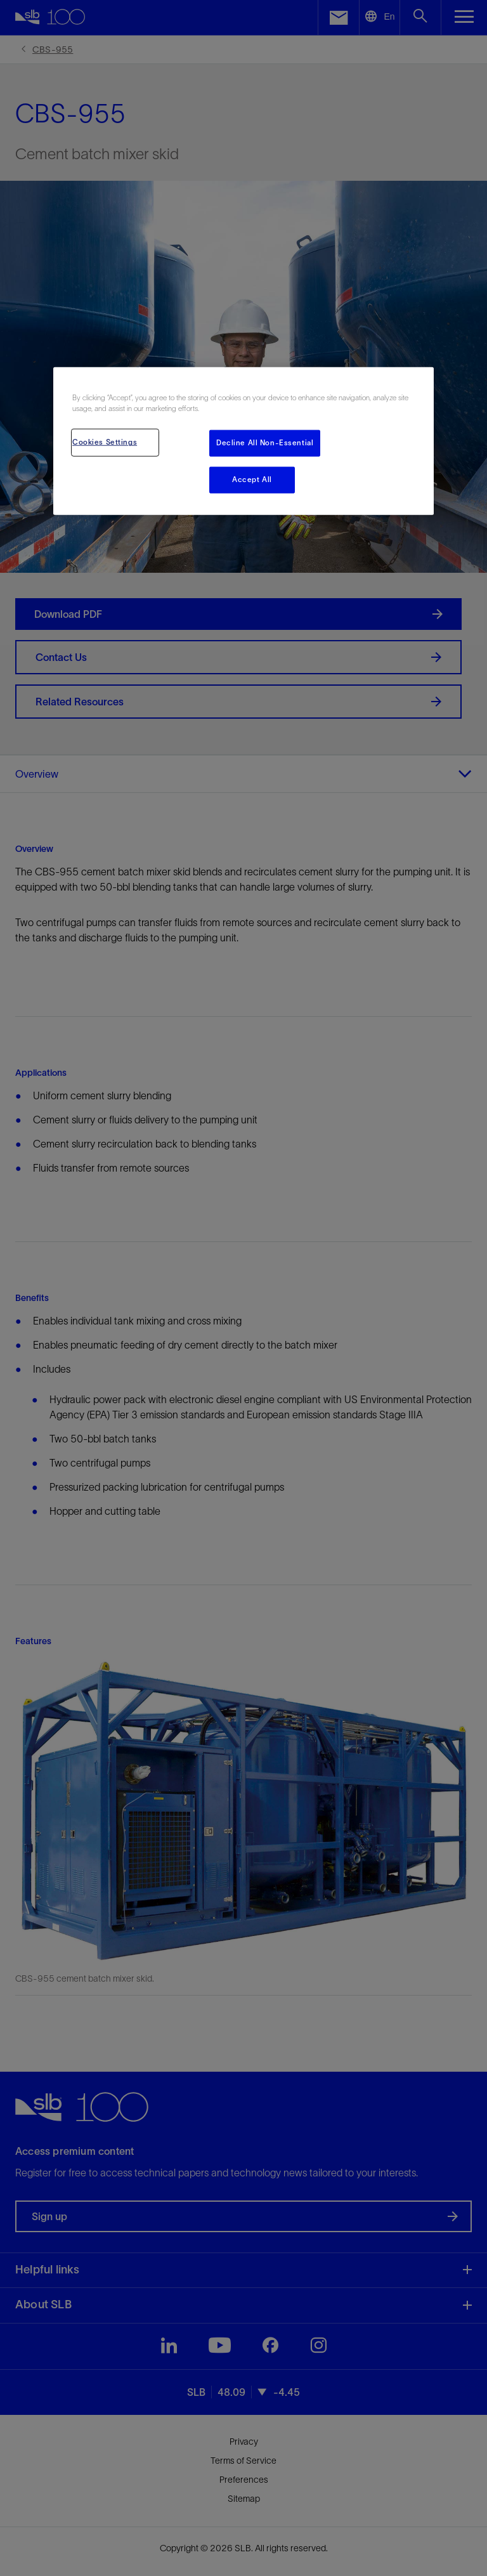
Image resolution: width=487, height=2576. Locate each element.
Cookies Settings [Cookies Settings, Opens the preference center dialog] (104, 442)
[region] (243, 441)
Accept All (252, 479)
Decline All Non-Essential (264, 443)
